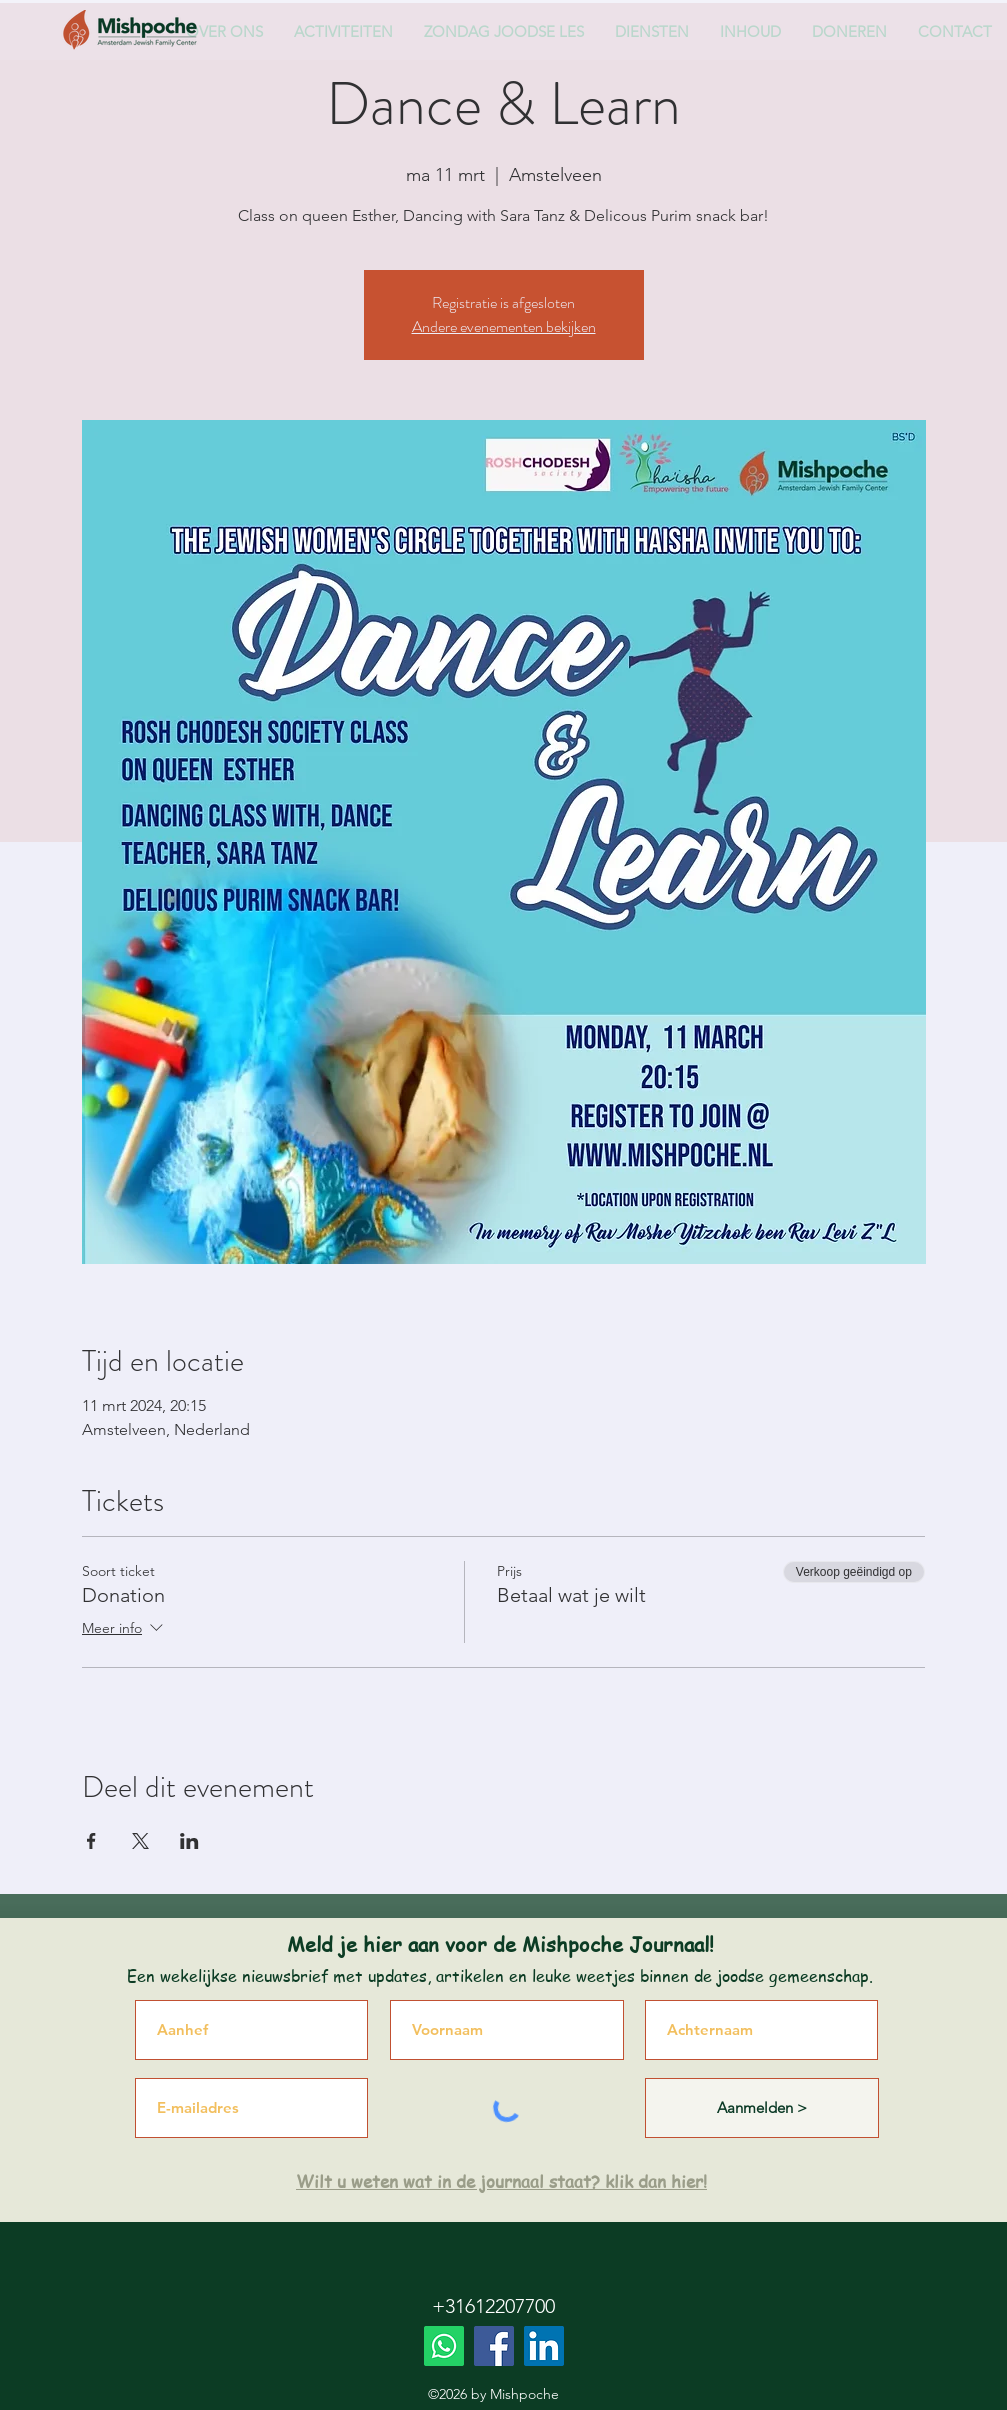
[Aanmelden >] (762, 2108)
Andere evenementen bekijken (504, 326)
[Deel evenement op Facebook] (91, 1841)
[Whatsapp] (444, 2346)
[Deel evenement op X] (140, 1841)
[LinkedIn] (544, 2346)
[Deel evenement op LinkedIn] (189, 1841)
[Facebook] (494, 2346)
